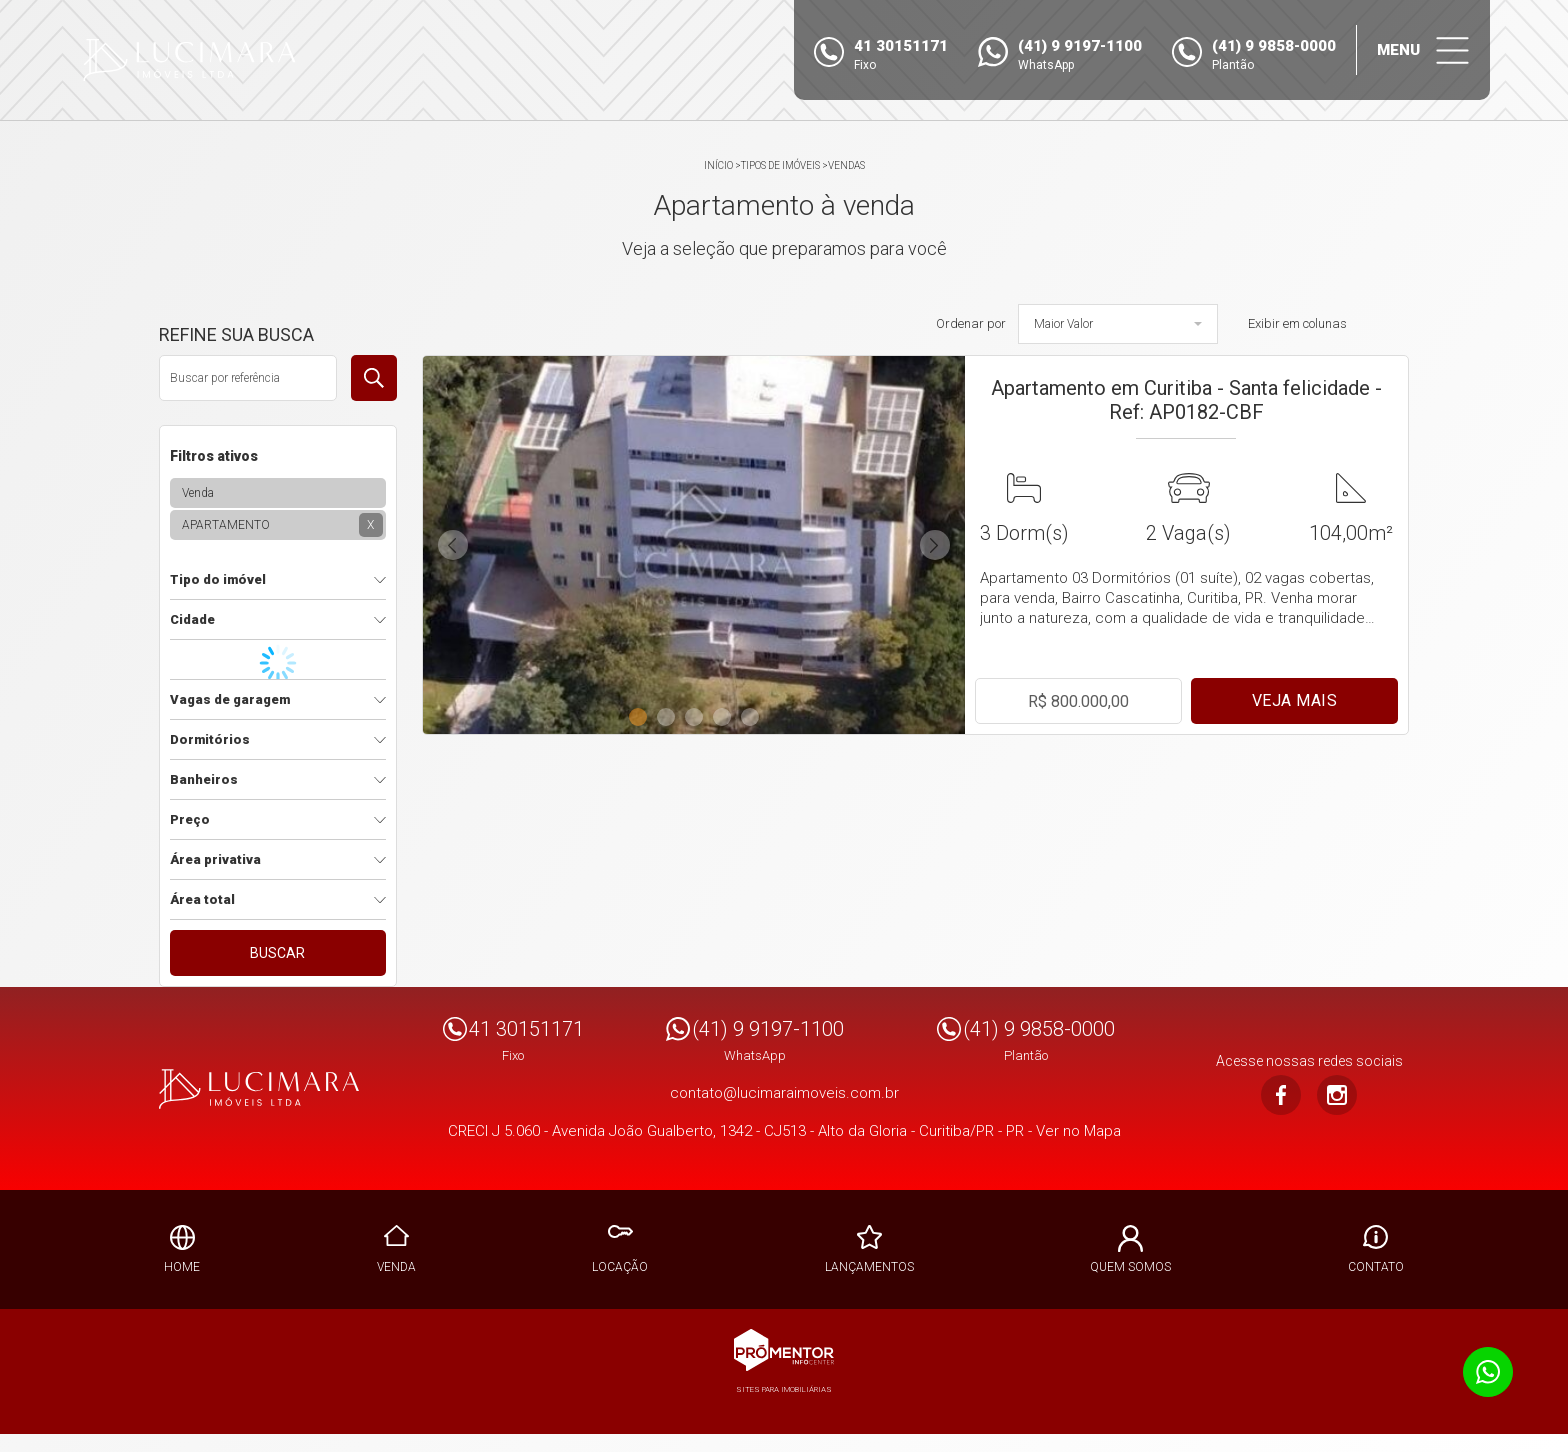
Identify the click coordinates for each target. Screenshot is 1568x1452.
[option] (694, 546)
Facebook (1281, 1095)
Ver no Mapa (1078, 1131)
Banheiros (204, 779)
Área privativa (215, 859)
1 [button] (642, 713)
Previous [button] (453, 545)
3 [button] (698, 713)
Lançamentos (869, 1267)
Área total (202, 899)
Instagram (1337, 1095)
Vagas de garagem (230, 699)
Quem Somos (1130, 1267)
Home (182, 1267)
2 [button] (670, 713)
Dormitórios (210, 739)
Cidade (192, 619)
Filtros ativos (214, 456)
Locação (620, 1267)
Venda (396, 1267)
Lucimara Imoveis (259, 1089)
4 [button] (726, 713)
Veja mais (1295, 700)
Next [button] (935, 545)
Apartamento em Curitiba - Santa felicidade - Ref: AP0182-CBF (1186, 400)
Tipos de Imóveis (780, 165)
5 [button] (754, 713)
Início (718, 165)
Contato (1376, 1267)
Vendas (846, 165)
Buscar (277, 953)
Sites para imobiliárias (784, 1389)
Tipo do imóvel (218, 579)
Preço (190, 819)
